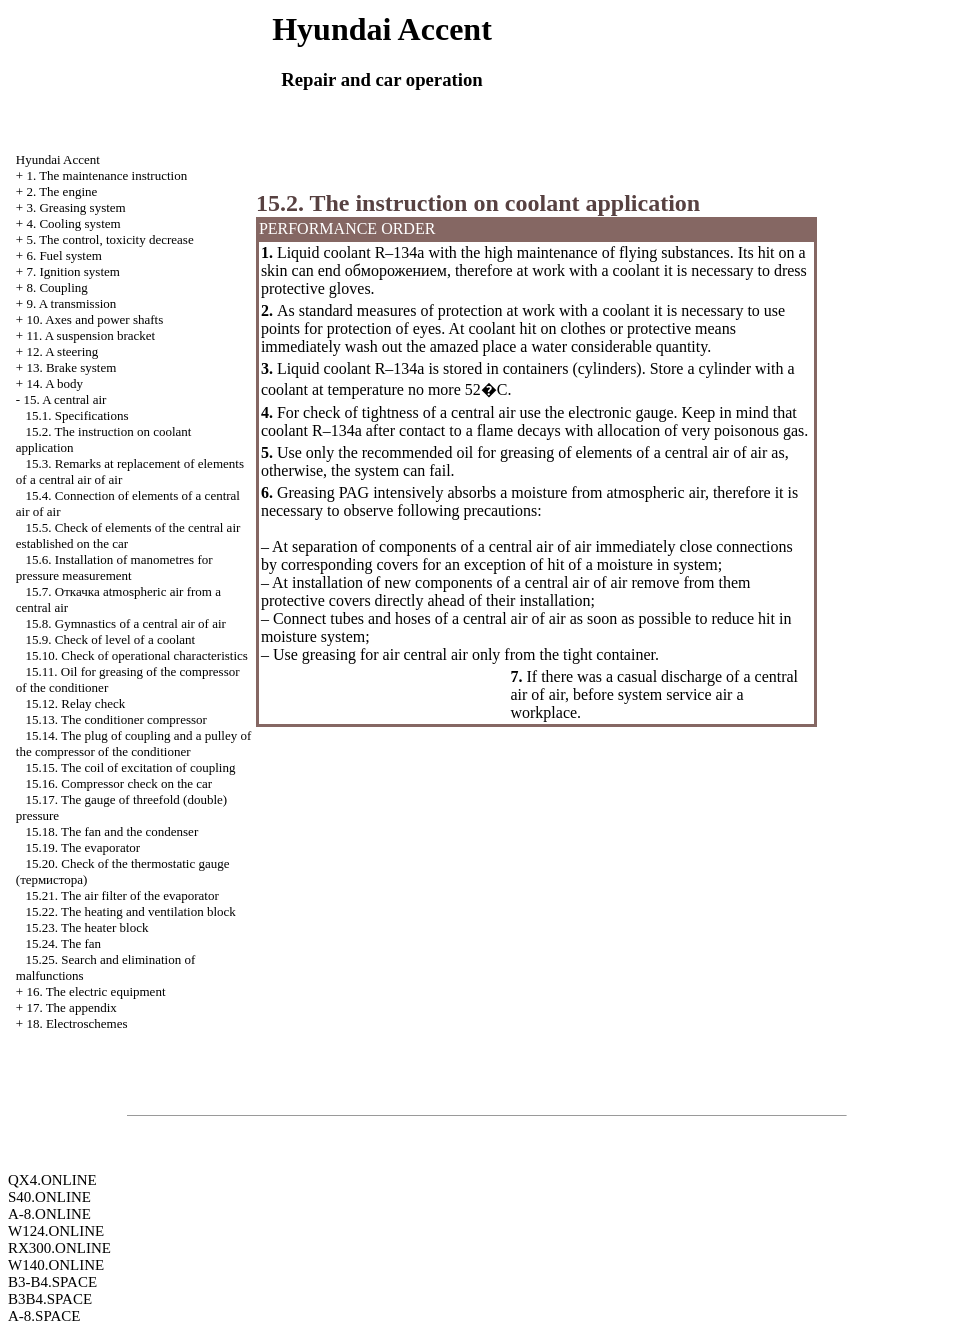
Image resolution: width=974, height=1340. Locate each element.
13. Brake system (71, 367)
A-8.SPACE (44, 1316)
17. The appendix (71, 1007)
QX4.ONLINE (52, 1180)
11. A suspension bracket (90, 335)
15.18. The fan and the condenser (112, 831)
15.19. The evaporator (83, 847)
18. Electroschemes (76, 1023)
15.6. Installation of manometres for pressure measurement (114, 567)
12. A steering (62, 351)
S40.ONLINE (49, 1197)
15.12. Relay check (76, 703)
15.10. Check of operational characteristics (137, 655)
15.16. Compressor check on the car (119, 783)
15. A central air (64, 399)
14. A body (54, 383)
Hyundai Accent (58, 159)
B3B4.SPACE (50, 1299)
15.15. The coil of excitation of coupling (131, 767)
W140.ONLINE (56, 1265)
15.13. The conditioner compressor (116, 719)
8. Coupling (56, 287)
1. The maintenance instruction (106, 175)
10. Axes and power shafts (94, 319)
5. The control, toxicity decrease (109, 239)
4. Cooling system (73, 223)
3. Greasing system (75, 207)
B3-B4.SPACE (52, 1282)
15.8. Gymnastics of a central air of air (126, 623)
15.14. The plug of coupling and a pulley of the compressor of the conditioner (134, 743)
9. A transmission (71, 303)
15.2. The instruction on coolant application (478, 203)
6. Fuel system (63, 255)
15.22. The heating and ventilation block (131, 911)
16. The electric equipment (95, 991)
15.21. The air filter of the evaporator (122, 895)
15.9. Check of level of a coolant (111, 639)
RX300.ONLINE (59, 1248)
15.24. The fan (64, 943)
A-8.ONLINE (49, 1214)
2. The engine (61, 191)
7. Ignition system (73, 271)
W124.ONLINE (56, 1231)
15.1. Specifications (77, 415)
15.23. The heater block (87, 927)
